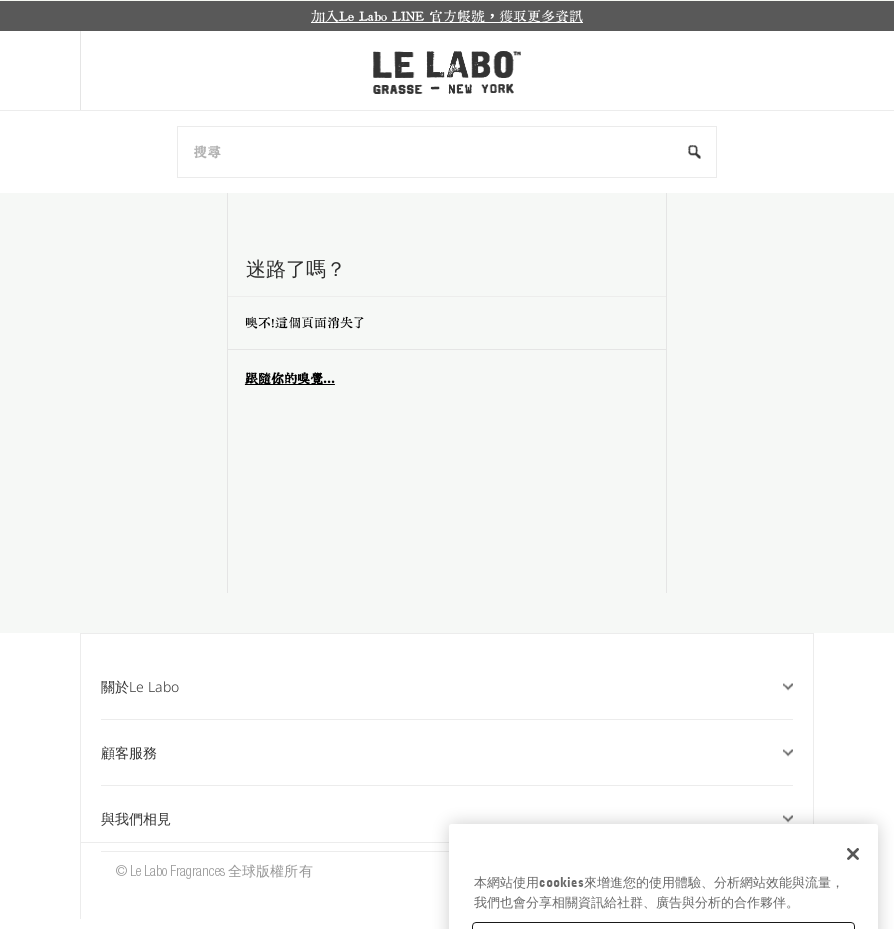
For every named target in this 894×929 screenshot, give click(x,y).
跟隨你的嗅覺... (290, 378)
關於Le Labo (447, 686)
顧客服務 (447, 752)
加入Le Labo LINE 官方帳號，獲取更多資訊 (447, 16)
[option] (447, 16)
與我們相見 (447, 818)
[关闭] (853, 882)
